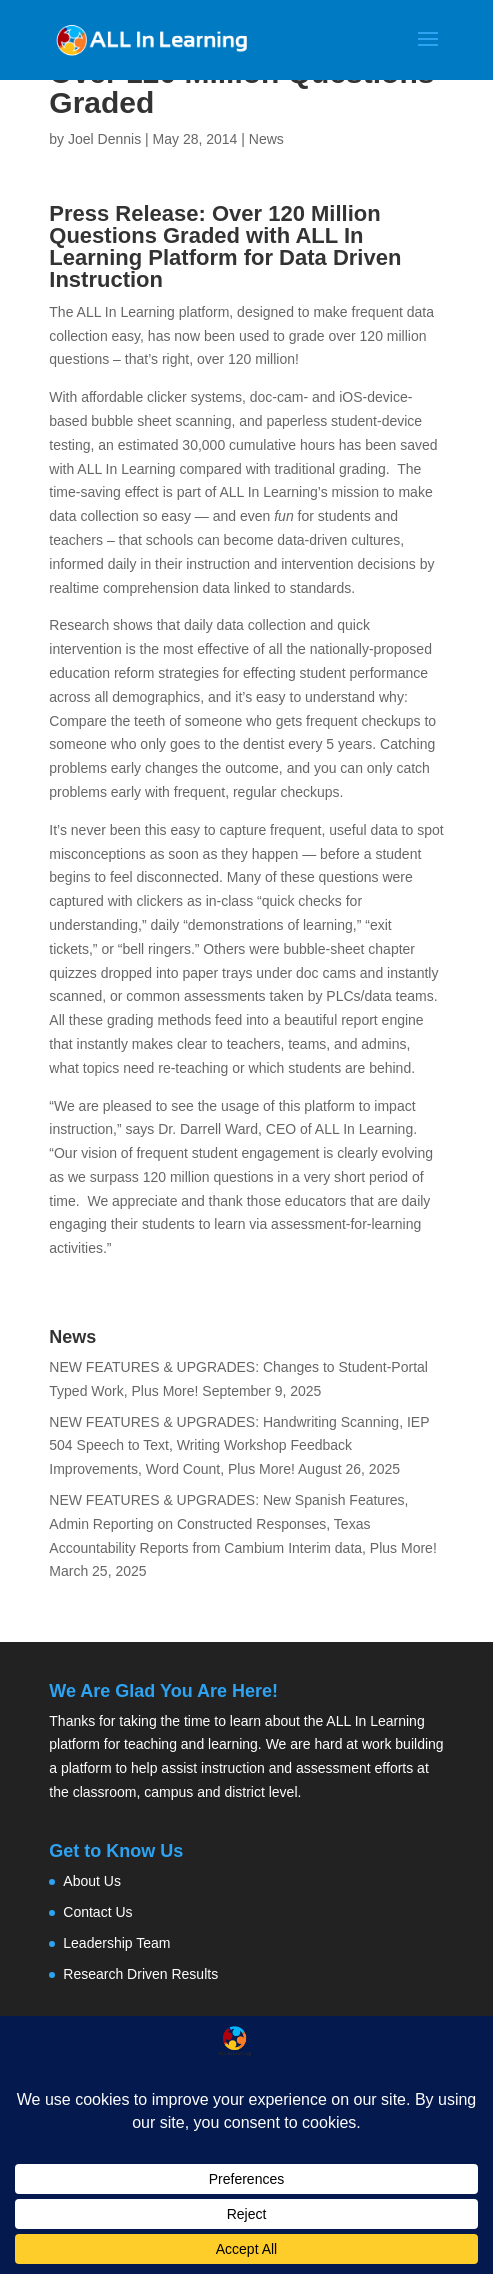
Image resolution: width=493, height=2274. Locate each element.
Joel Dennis (104, 139)
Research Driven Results (140, 1974)
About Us (92, 1881)
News (266, 139)
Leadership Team (116, 1943)
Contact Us (97, 1912)
